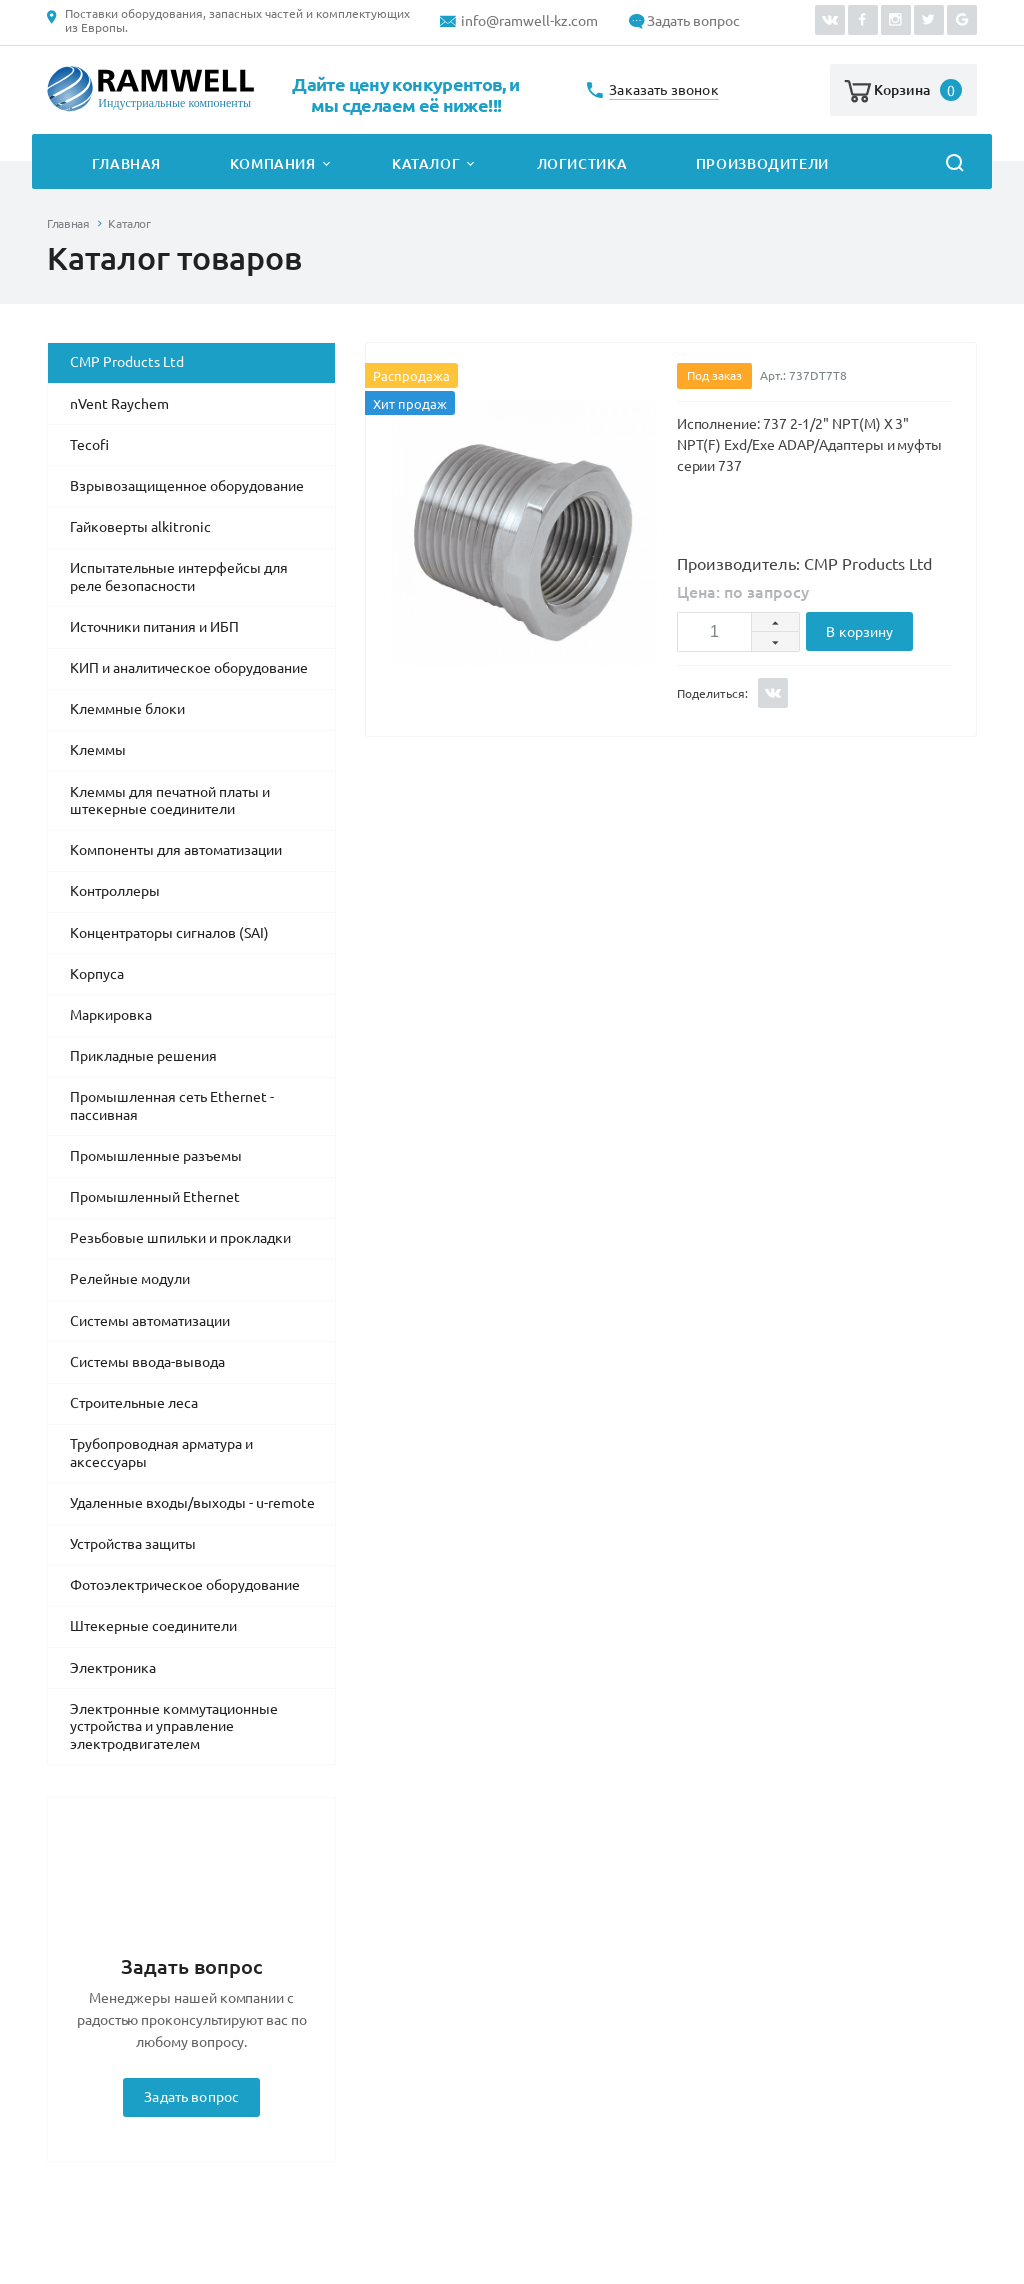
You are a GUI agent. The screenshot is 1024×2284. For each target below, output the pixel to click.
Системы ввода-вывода (147, 1362)
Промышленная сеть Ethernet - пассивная (172, 1106)
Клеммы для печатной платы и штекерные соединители (170, 801)
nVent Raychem (119, 404)
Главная (126, 164)
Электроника (113, 1668)
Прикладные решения (143, 1056)
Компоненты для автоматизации (176, 850)
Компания (273, 164)
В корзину (859, 632)
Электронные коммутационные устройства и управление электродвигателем (174, 1726)
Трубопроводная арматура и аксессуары (161, 1453)
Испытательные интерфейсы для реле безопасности (179, 577)
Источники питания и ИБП (154, 627)
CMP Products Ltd (127, 362)
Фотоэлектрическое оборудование (185, 1585)
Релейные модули (130, 1279)
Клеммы (98, 750)
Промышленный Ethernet (155, 1197)
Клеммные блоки (127, 709)
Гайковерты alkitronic (140, 527)
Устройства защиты (133, 1544)
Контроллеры (115, 891)
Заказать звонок (664, 90)
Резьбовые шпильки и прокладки (180, 1238)
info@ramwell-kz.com (529, 21)
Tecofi (89, 445)
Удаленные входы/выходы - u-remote (192, 1503)
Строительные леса (134, 1403)
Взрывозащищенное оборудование (187, 486)
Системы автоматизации (150, 1321)
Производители (762, 164)
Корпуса (97, 974)
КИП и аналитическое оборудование (189, 668)
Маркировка (111, 1015)
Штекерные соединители (153, 1626)
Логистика (582, 164)
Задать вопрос (693, 21)
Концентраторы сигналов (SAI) (169, 933)
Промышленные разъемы (156, 1156)
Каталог (426, 164)
